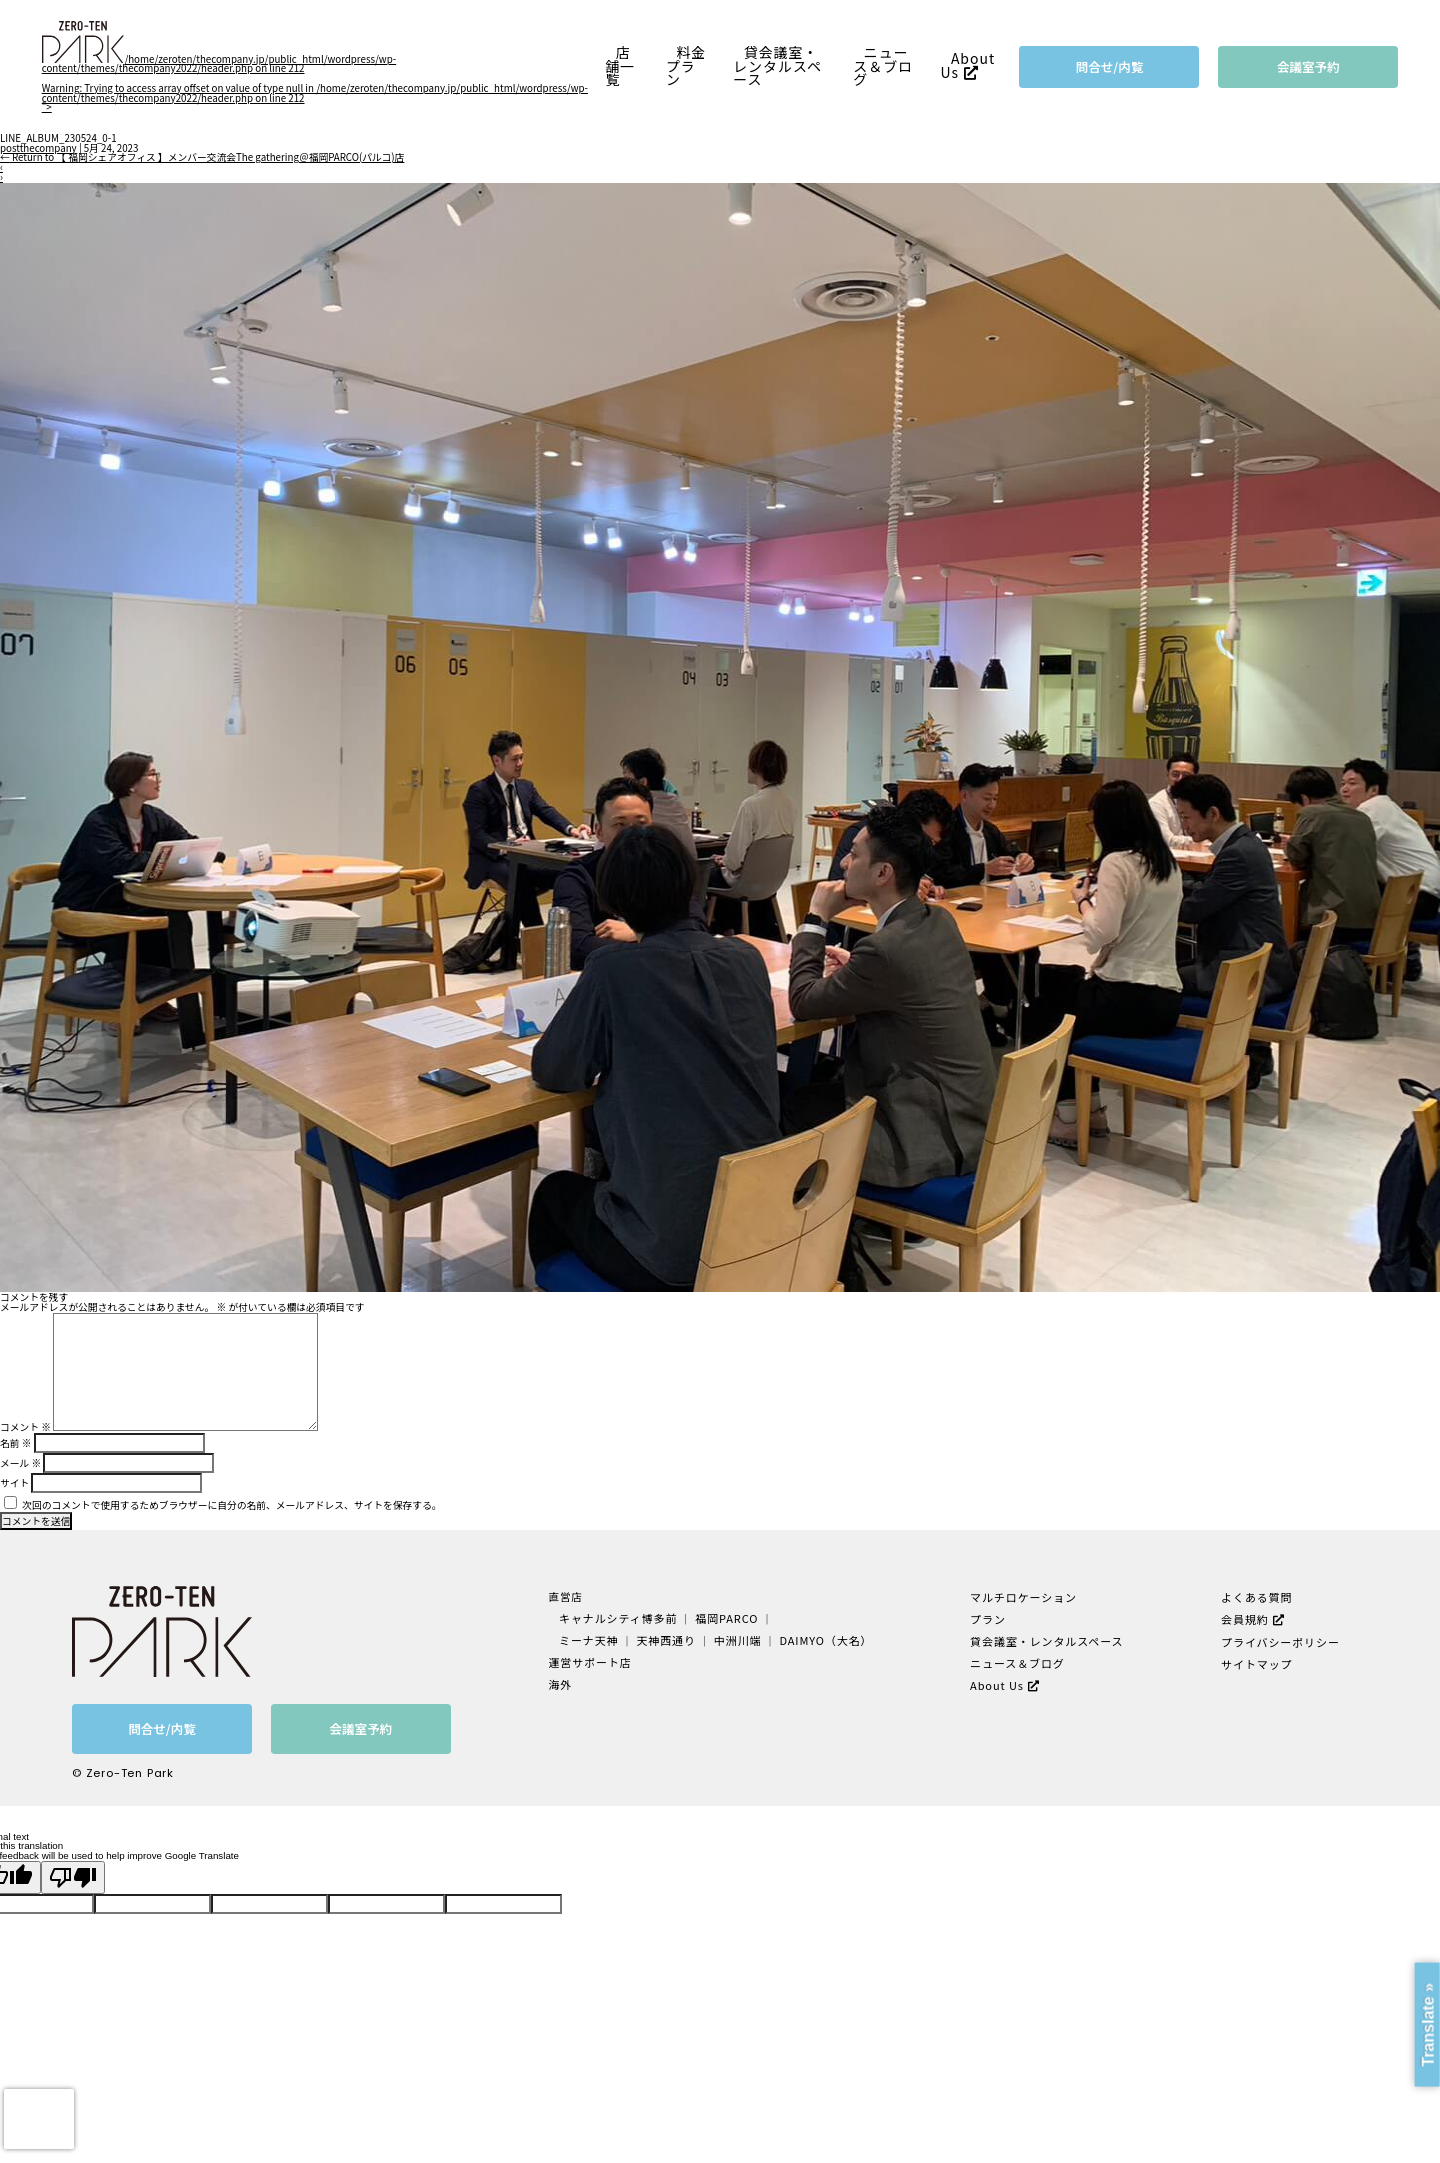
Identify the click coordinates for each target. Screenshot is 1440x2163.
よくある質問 (1255, 1596)
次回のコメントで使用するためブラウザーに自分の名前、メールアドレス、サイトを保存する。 (231, 1505)
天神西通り (667, 1638)
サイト (14, 1483)
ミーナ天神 (592, 1638)
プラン (987, 1617)
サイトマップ (1255, 1660)
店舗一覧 (620, 66)
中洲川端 (737, 1638)
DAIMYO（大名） (822, 1638)
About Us (967, 66)
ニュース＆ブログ (883, 66)
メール (20, 1463)
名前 (15, 1443)
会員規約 (1244, 1617)
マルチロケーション (1021, 1596)
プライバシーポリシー (1278, 1639)
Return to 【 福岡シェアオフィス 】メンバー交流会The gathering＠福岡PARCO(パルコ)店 (202, 157)
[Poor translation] (73, 1877)
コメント (25, 1427)
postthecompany (38, 148)
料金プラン (686, 66)
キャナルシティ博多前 (621, 1617)
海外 (565, 1680)
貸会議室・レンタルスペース (777, 66)
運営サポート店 (594, 1659)
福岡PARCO (726, 1617)
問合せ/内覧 (1110, 66)
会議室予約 (1308, 66)
